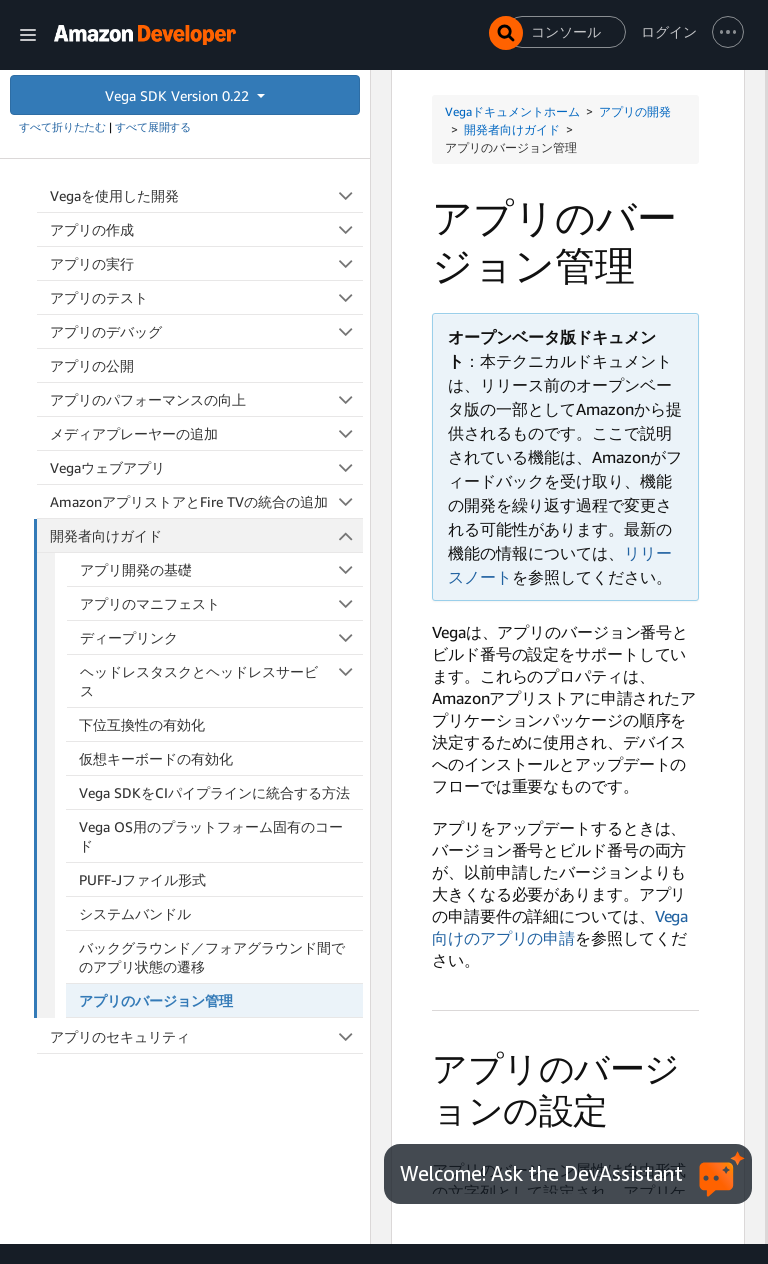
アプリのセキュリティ (206, 1036)
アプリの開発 (635, 111)
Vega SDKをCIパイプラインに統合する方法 (214, 792)
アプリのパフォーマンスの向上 (206, 399)
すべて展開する (153, 127)
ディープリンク (222, 637)
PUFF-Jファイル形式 (142, 879)
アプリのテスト (206, 297)
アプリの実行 (206, 263)
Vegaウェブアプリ (206, 467)
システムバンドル (135, 913)
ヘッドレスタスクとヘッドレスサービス (222, 680)
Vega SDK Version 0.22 (179, 95)
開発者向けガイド (207, 535)
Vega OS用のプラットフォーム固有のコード (211, 836)
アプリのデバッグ (206, 331)
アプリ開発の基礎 (222, 569)
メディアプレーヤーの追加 (206, 433)
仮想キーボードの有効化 (156, 758)
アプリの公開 (92, 365)
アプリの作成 (206, 229)
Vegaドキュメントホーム (512, 111)
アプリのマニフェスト (222, 603)
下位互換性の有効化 (142, 724)
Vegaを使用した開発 (206, 195)
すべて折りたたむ (62, 127)
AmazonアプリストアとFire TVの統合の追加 (206, 501)
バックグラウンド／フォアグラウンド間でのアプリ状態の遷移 (212, 957)
